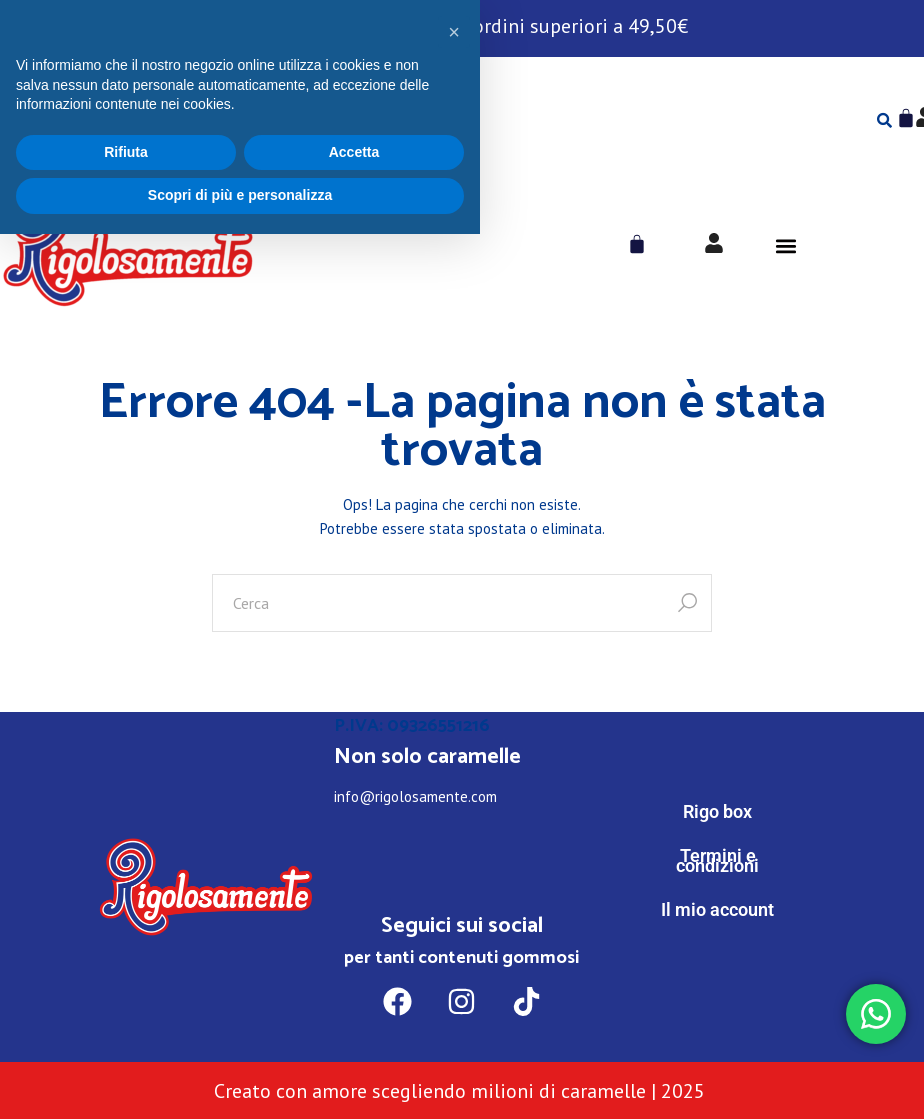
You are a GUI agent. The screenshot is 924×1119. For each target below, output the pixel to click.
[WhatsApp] (718, 992)
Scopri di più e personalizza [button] (240, 1080)
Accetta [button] (354, 1037)
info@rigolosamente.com (415, 796)
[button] (785, 246)
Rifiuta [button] (126, 1037)
